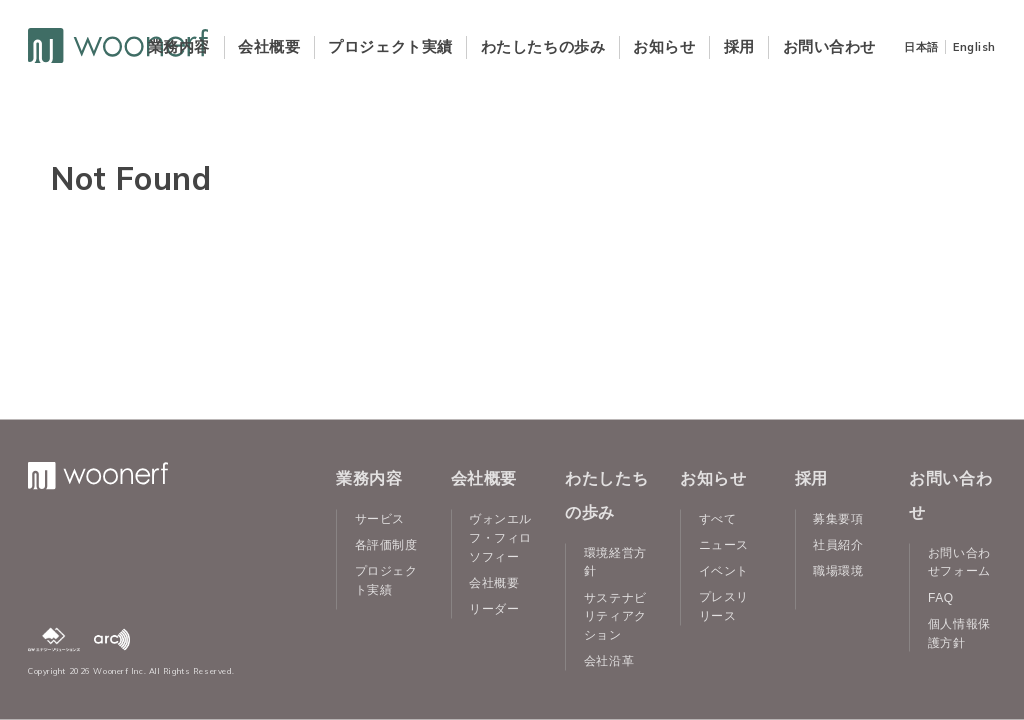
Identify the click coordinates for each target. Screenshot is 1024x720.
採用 (739, 46)
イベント (724, 571)
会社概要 (269, 46)
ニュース (724, 545)
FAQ (941, 597)
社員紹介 (838, 545)
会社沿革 (609, 661)
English (974, 47)
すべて (718, 519)
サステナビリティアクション (615, 616)
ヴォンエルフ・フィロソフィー (500, 538)
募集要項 (838, 519)
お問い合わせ (829, 46)
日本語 (921, 47)
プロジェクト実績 (390, 46)
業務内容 (179, 46)
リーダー (494, 608)
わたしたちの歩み (543, 46)
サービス (380, 519)
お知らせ (664, 46)
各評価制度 (386, 545)
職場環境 (838, 571)
